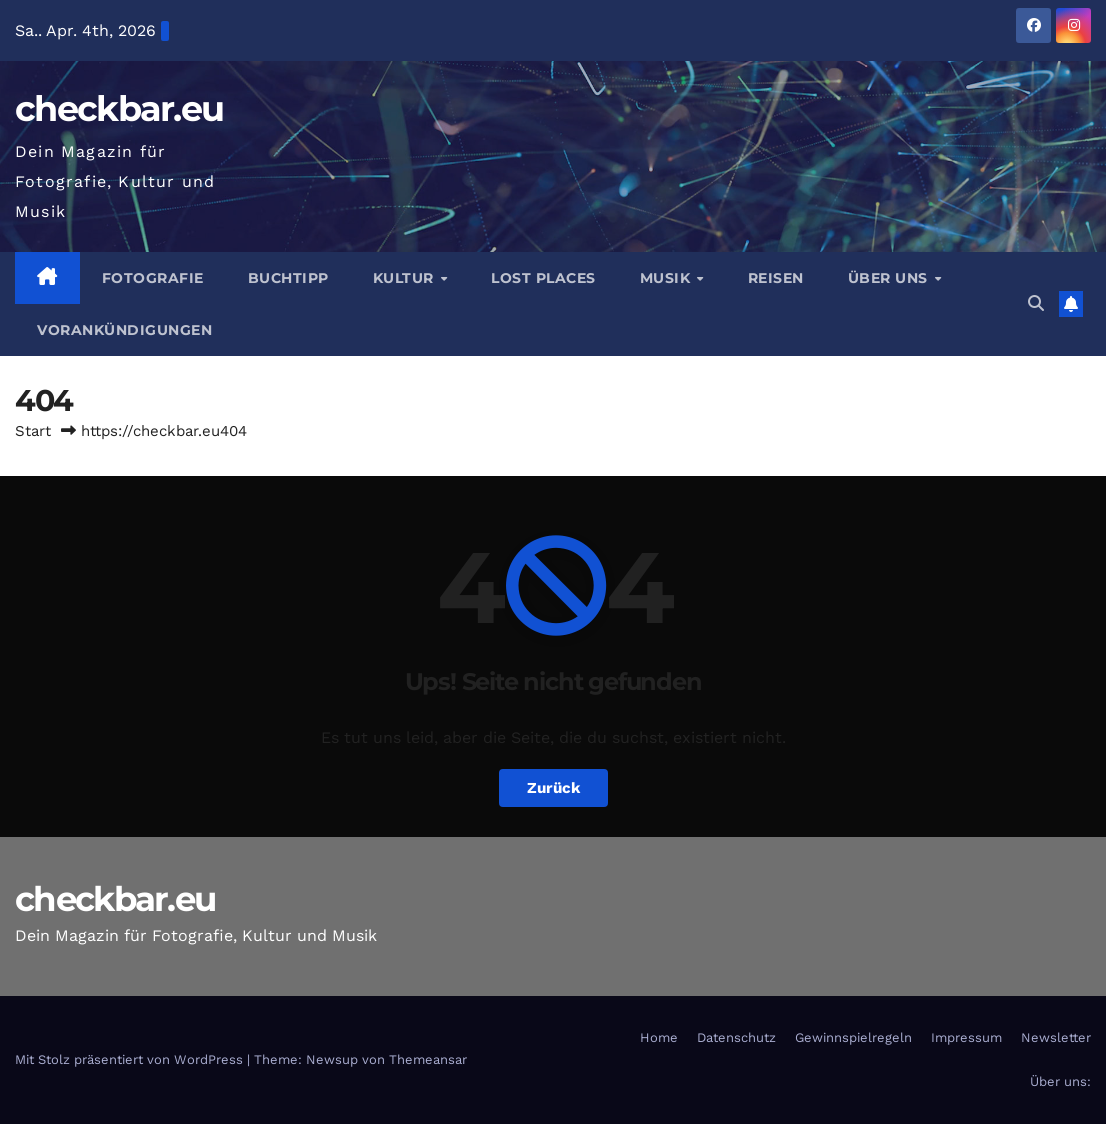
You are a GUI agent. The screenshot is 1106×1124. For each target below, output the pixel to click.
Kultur (406, 278)
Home (659, 1037)
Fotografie (153, 278)
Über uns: (1060, 1081)
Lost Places (543, 278)
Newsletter (1056, 1037)
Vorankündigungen (124, 330)
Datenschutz (736, 1037)
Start (33, 431)
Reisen (776, 278)
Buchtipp (288, 278)
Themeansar (428, 1059)
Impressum (966, 1037)
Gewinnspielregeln (853, 1037)
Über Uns (890, 278)
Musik (667, 278)
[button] (1036, 303)
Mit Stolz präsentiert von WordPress (131, 1059)
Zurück (553, 788)
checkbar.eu (119, 108)
